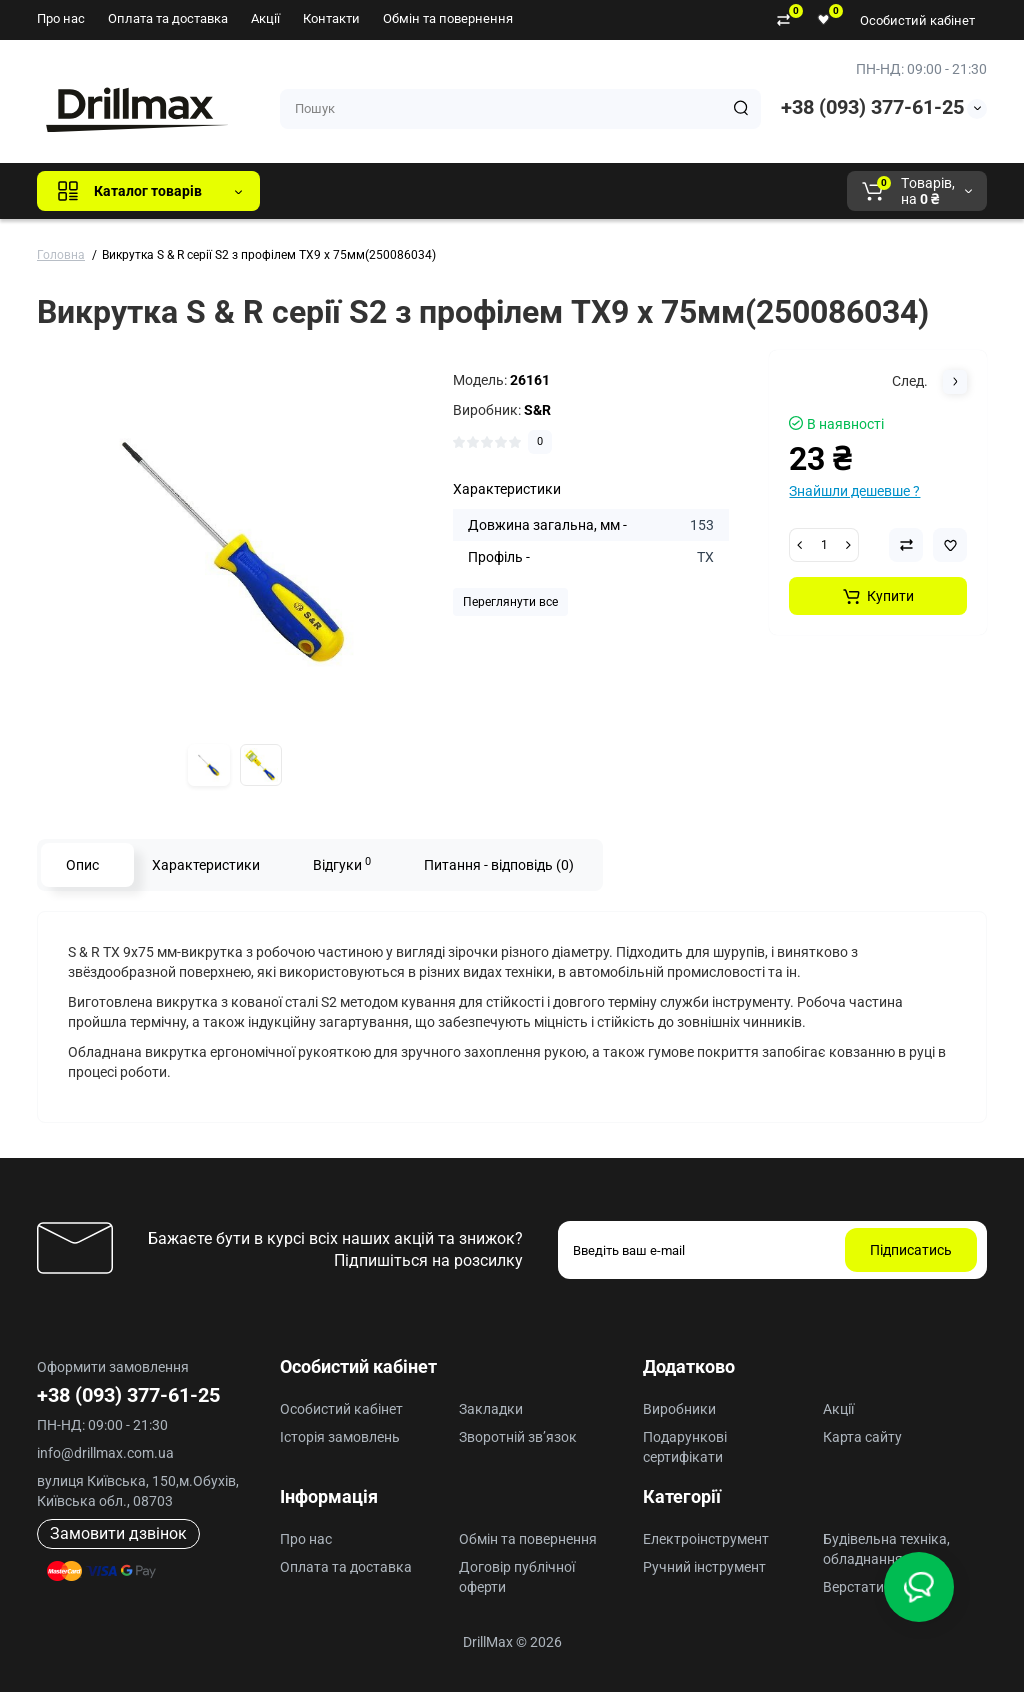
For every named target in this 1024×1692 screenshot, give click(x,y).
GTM (409, 191)
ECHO (553, 191)
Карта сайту (862, 1437)
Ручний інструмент (704, 1567)
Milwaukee (692, 191)
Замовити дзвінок (118, 1533)
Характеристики (206, 865)
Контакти (331, 18)
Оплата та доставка (168, 18)
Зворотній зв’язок (518, 1437)
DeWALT (479, 191)
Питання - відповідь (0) (499, 865)
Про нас (61, 18)
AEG (615, 191)
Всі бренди (329, 191)
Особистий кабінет (917, 20)
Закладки (491, 1409)
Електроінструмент (706, 1539)
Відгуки (342, 864)
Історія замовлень (340, 1437)
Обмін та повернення (448, 18)
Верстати (853, 1587)
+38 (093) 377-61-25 (872, 107)
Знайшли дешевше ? (854, 491)
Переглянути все (510, 602)
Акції (265, 18)
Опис (82, 865)
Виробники (679, 1409)
